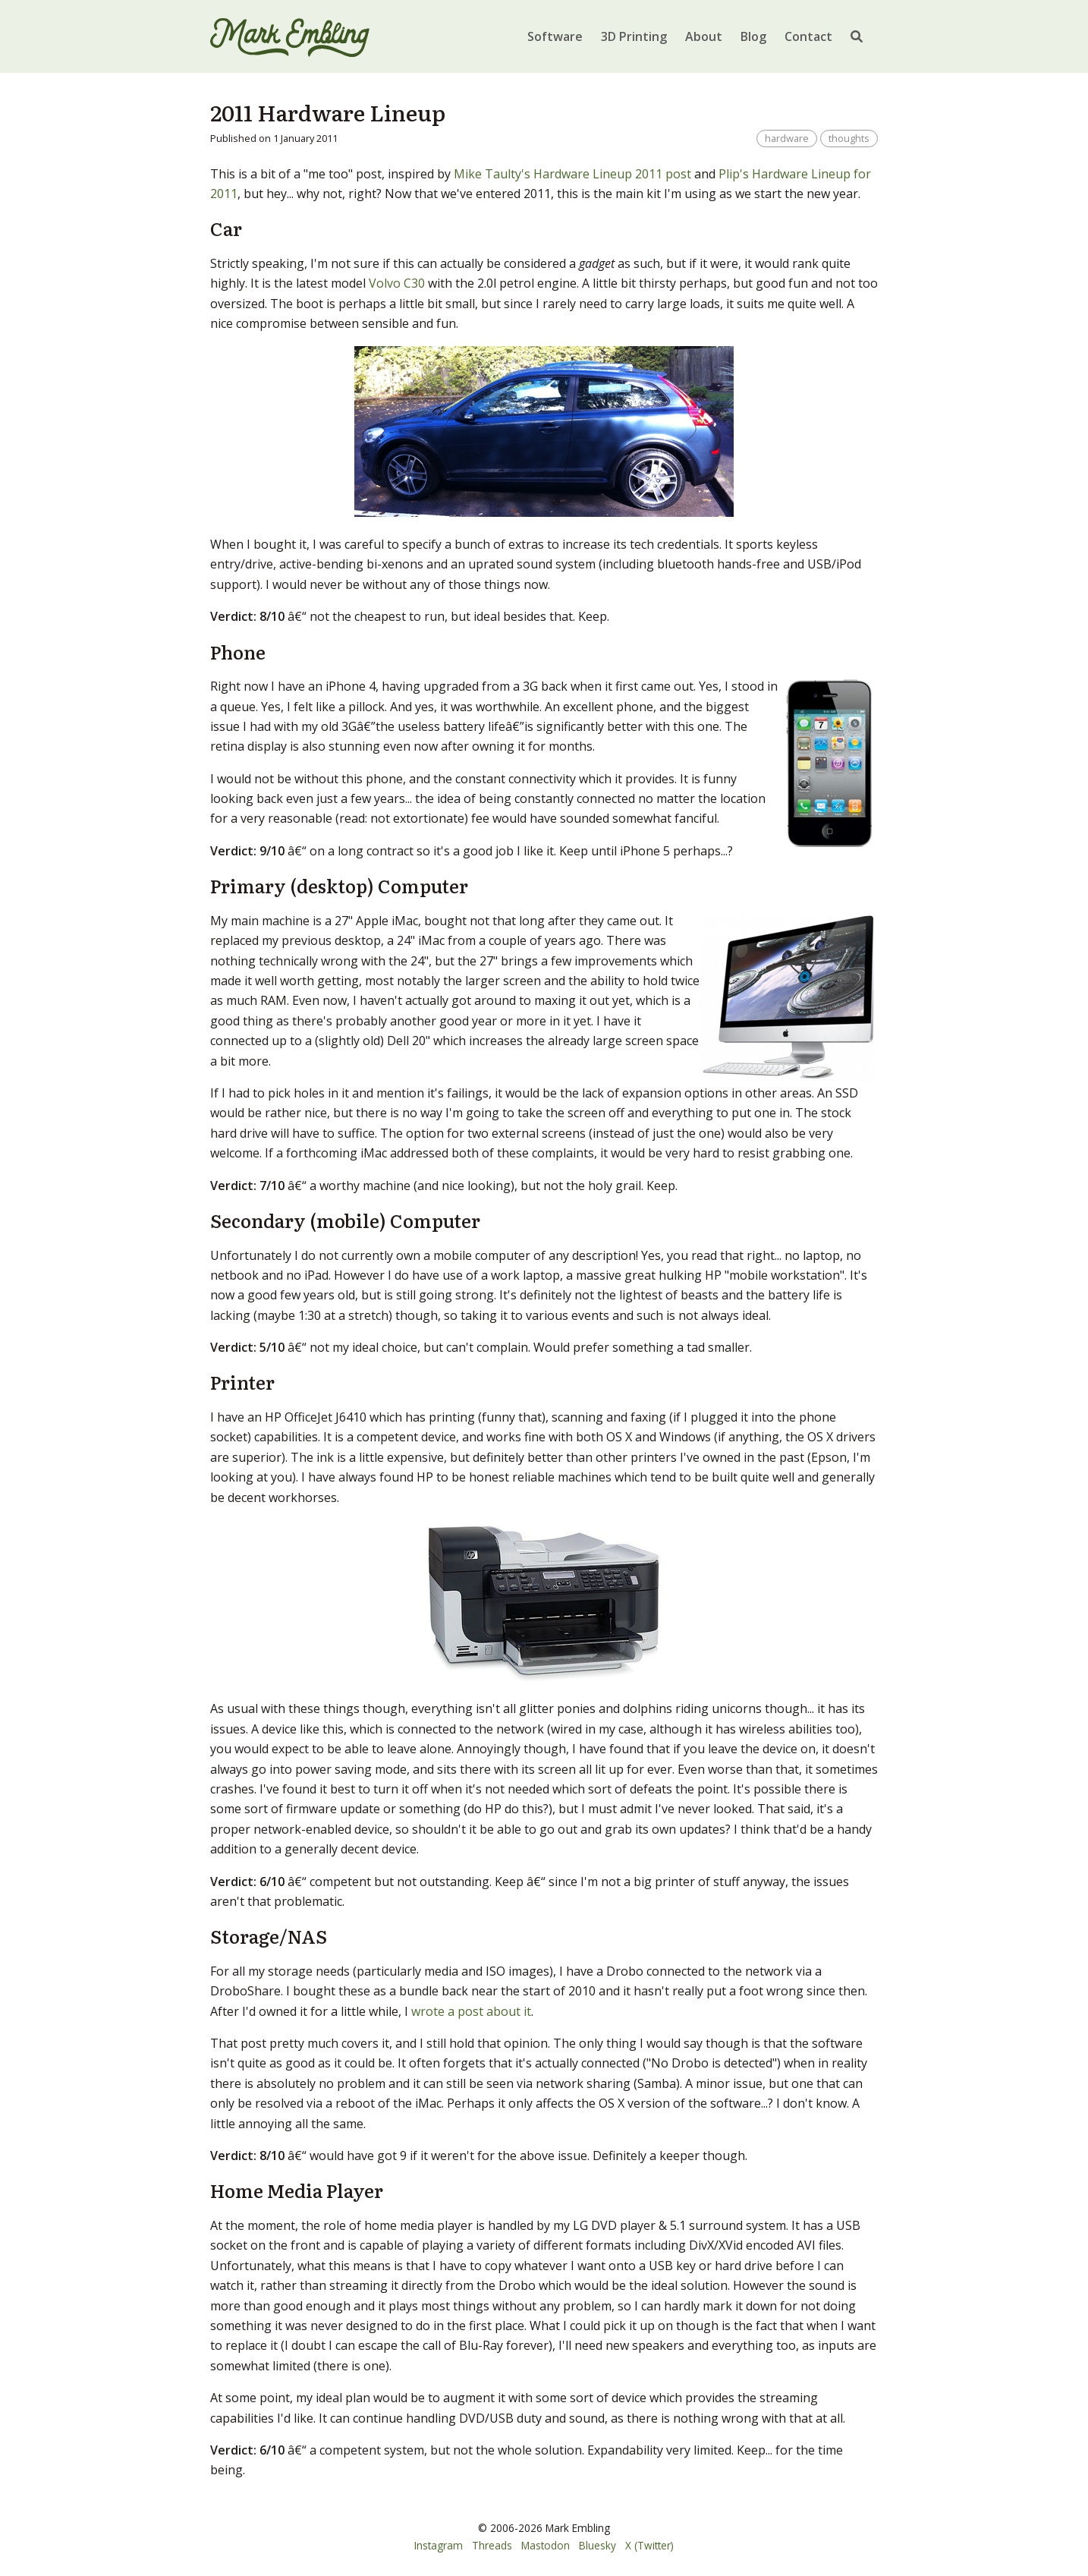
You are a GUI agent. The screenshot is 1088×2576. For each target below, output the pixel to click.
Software (555, 36)
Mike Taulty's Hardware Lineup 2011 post (572, 173)
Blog (753, 36)
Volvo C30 (397, 283)
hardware (787, 138)
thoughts (849, 138)
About (703, 36)
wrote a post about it (471, 2011)
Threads (492, 2545)
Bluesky (597, 2545)
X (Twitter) (649, 2545)
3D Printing (634, 36)
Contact (808, 36)
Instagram (438, 2545)
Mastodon (545, 2545)
